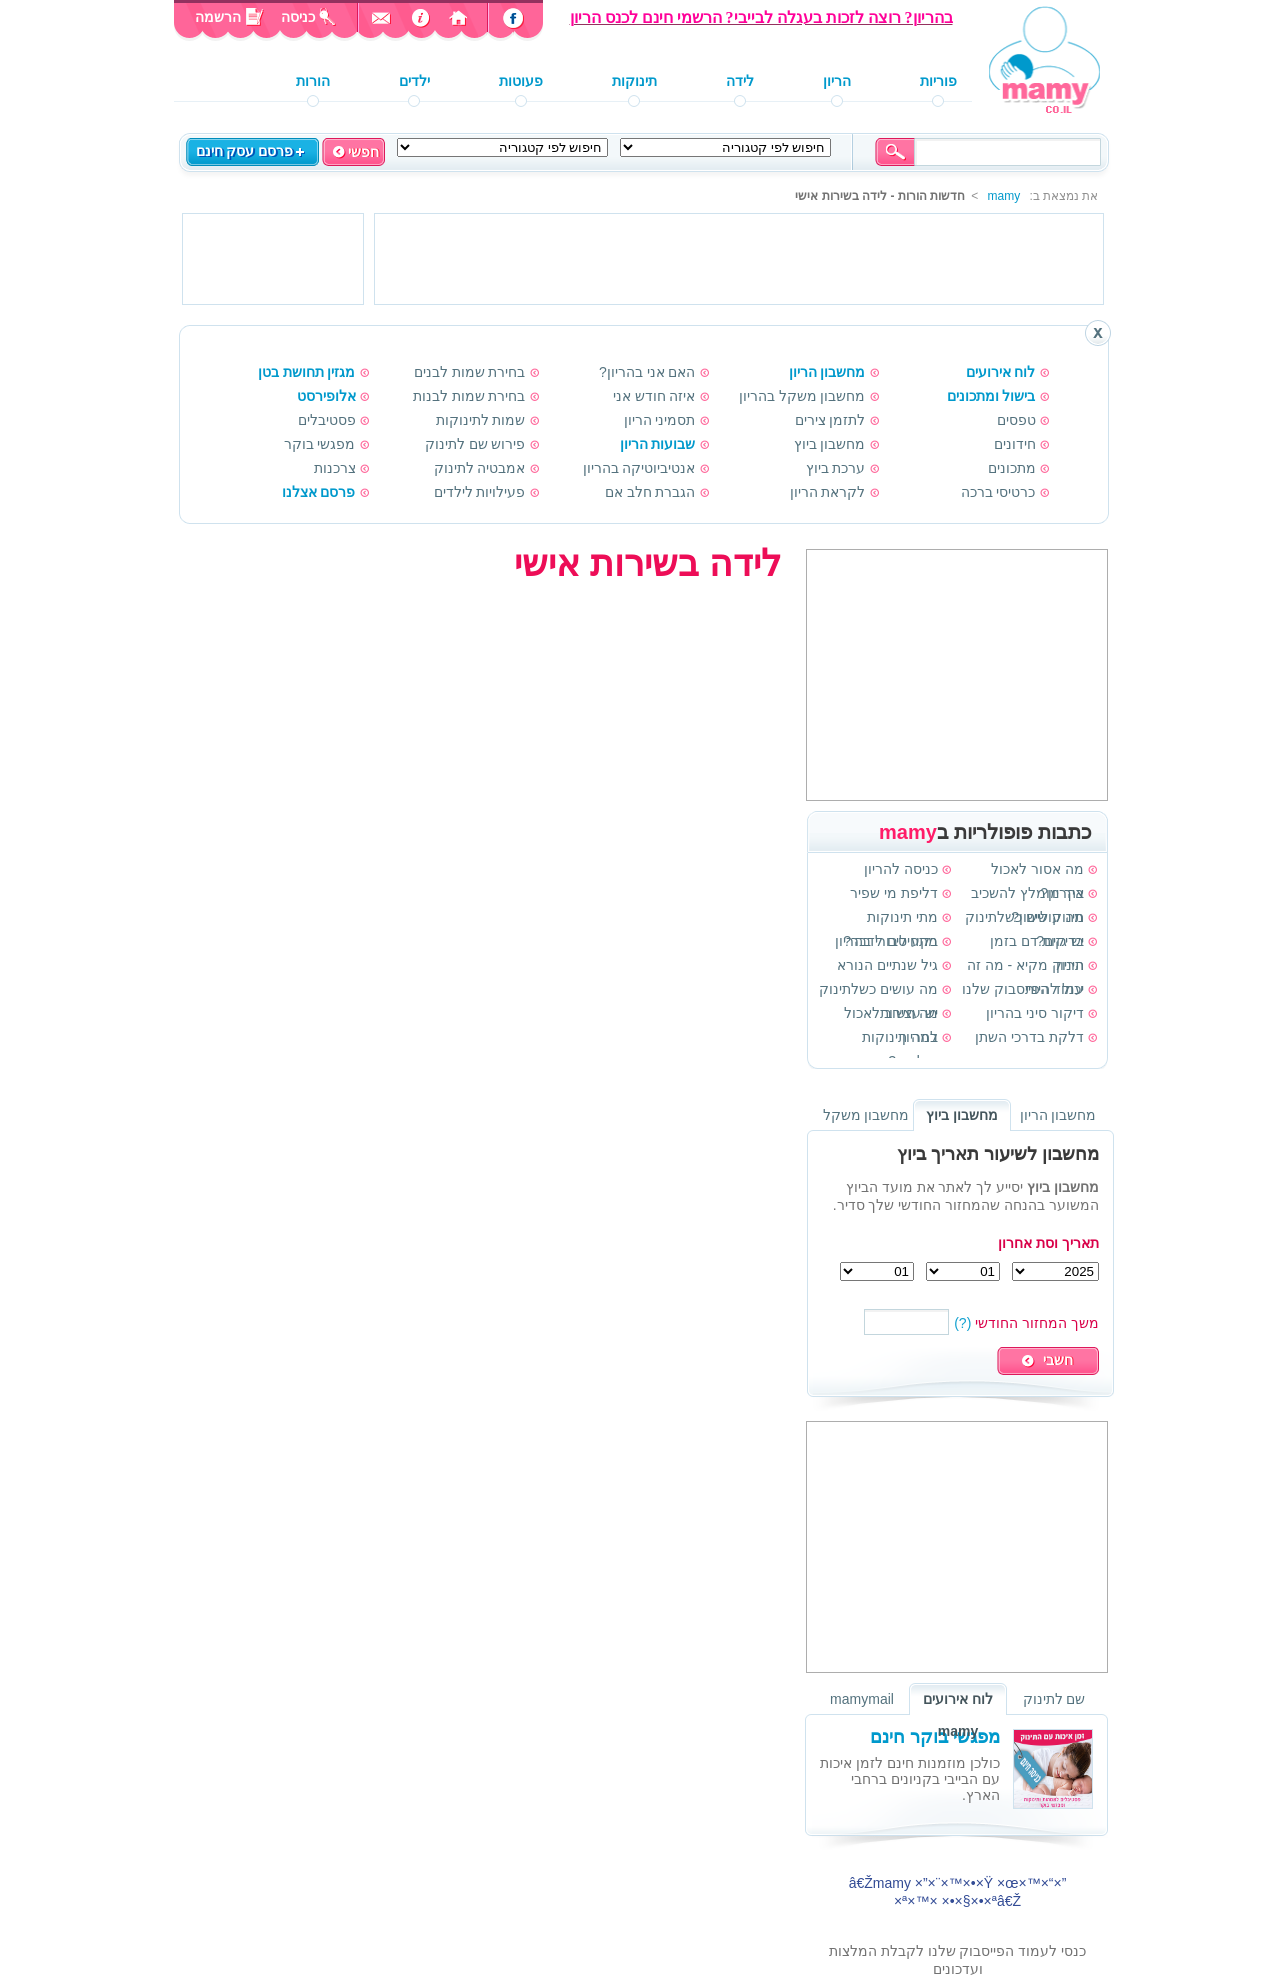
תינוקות (634, 81)
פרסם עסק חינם (245, 151)
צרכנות (335, 468)
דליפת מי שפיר (894, 893)
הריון (837, 81)
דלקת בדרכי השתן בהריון (1029, 1039)
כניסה (300, 17)
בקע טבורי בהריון (886, 941)
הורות (313, 81)
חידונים (1015, 444)
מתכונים (1012, 468)
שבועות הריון (658, 444)
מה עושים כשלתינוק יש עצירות (878, 991)
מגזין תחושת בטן (307, 372)
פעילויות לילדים (480, 492)
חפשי (363, 152)
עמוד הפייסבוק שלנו (1023, 989)
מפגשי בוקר (320, 444)
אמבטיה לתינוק (480, 468)
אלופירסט (326, 396)
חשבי (1058, 1360)
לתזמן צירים (830, 420)
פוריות (938, 81)
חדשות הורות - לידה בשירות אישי (880, 196)
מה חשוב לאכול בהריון (891, 1015)
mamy (1003, 196)
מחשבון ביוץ (830, 444)
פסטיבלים (327, 420)
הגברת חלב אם (650, 492)
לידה (740, 81)
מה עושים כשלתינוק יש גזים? (1024, 919)
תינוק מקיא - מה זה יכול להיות (1025, 967)
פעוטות (521, 81)
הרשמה (226, 17)
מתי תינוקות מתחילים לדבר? (890, 919)
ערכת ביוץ (836, 468)
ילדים (414, 81)
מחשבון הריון (827, 372)
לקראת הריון (828, 492)
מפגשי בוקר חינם (935, 1737)
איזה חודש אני (654, 396)
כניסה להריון (901, 869)
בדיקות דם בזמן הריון (1037, 943)
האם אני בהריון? (647, 372)
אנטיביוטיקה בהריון (639, 468)
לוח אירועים (1001, 372)
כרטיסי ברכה (998, 492)
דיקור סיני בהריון (1035, 1013)
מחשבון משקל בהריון (802, 396)
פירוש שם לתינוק (475, 444)
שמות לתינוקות (481, 420)
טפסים (1016, 420)
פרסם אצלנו (319, 492)
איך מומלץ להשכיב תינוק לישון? (1027, 895)
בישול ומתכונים (991, 396)
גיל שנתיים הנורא (887, 965)
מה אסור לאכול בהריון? (1037, 871)
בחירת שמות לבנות (469, 396)
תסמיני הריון (660, 420)
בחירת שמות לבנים (470, 372)
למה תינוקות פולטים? (900, 1039)
